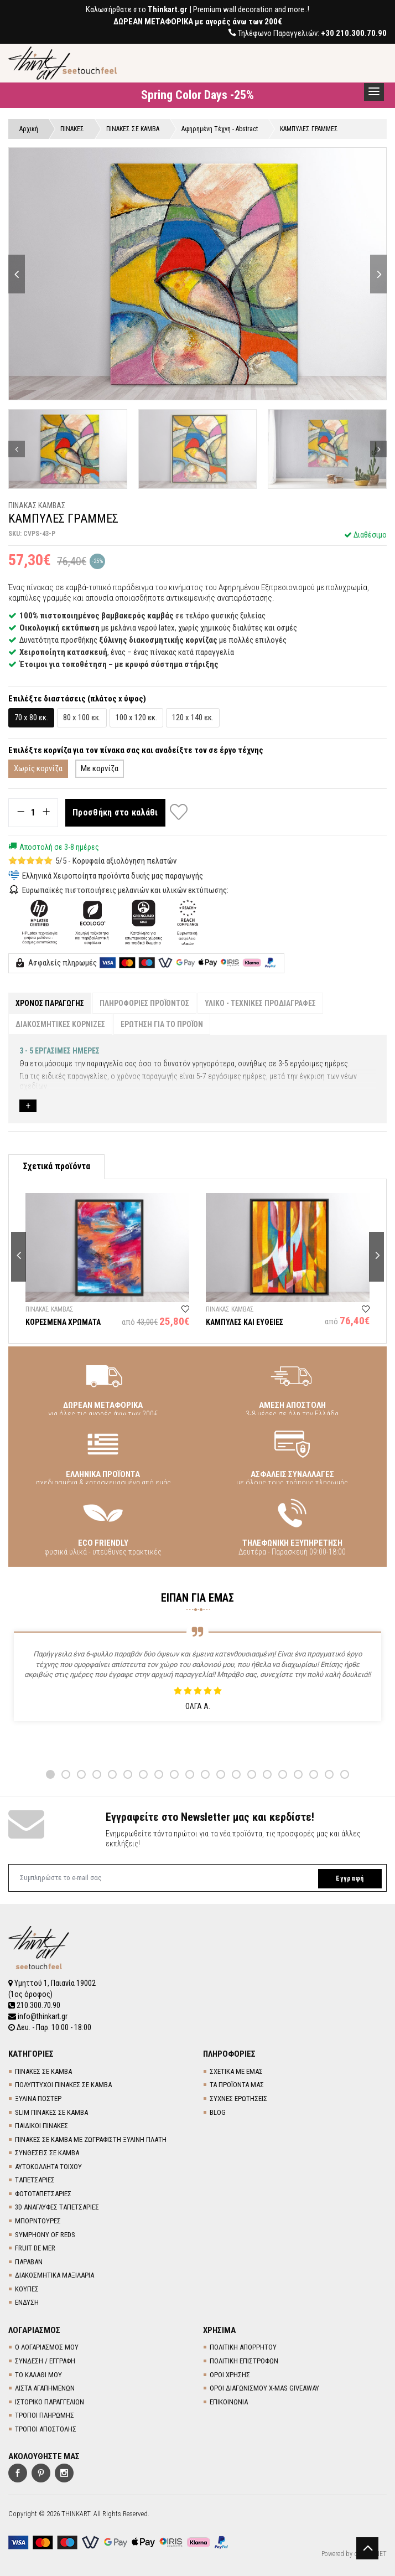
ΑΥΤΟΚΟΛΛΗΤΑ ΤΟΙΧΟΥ (48, 2166)
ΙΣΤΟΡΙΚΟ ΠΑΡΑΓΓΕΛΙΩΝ (49, 2402)
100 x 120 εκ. (136, 717)
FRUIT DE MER (35, 2248)
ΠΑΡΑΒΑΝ (29, 2262)
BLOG (218, 2112)
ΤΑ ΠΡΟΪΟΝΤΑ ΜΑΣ (237, 2085)
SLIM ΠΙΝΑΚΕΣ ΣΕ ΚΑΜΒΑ (51, 2112)
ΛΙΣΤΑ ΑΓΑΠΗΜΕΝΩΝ (45, 2388)
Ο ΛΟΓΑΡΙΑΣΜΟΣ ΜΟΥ (47, 2347)
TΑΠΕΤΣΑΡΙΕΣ (35, 2180)
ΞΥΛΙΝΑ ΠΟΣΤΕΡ (38, 2098)
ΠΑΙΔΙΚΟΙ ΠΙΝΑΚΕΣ (41, 2125)
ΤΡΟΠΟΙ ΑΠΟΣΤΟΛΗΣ (45, 2429)
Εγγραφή (349, 1878)
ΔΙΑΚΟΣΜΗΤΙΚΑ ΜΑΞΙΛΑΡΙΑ (54, 2275)
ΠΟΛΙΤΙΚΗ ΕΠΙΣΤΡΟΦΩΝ (244, 2361)
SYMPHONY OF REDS (45, 2235)
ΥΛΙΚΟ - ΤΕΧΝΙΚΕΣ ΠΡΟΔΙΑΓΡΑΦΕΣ (260, 1003)
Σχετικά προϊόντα (56, 1166)
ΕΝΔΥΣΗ (27, 2302)
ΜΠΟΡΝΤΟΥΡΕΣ (38, 2221)
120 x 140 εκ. (193, 717)
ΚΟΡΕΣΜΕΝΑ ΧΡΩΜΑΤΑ (63, 1322)
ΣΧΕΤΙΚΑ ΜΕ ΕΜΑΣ (236, 2071)
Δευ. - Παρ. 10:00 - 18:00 (49, 2027)
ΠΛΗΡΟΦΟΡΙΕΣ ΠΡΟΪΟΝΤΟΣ (144, 1003)
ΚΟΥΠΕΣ (27, 2289)
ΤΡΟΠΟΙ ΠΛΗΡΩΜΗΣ (44, 2415)
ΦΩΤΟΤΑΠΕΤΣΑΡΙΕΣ (43, 2194)
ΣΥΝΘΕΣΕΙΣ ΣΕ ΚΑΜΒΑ (47, 2153)
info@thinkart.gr (37, 2016)
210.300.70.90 (34, 2005)
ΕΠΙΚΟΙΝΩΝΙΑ (229, 2402)
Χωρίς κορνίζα (38, 768)
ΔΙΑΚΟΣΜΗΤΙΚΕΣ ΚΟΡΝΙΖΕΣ (60, 1024)
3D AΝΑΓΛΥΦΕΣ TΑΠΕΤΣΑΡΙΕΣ (57, 2207)
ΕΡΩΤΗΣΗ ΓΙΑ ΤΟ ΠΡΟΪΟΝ (162, 1024)
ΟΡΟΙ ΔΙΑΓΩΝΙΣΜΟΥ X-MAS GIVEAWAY (264, 2388)
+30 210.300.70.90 (354, 33)
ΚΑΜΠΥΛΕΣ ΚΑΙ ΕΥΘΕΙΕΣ (244, 1322)
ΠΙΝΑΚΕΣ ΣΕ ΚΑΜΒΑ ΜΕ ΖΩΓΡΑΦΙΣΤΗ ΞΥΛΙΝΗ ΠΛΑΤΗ (91, 2139)
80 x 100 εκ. (82, 717)
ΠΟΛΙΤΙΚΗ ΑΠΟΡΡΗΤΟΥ (243, 2347)
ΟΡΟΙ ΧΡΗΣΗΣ (230, 2375)
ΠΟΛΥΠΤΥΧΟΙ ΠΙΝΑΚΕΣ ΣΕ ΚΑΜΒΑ (63, 2085)
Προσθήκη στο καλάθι (115, 812)
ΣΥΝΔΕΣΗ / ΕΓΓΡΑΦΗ (45, 2361)
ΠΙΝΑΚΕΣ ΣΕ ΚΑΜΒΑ (43, 2071)
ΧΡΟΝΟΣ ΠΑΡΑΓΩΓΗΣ (49, 1003)
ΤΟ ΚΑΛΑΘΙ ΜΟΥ (38, 2375)
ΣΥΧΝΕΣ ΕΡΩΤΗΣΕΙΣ (238, 2098)
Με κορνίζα (99, 768)
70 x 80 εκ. (31, 717)
